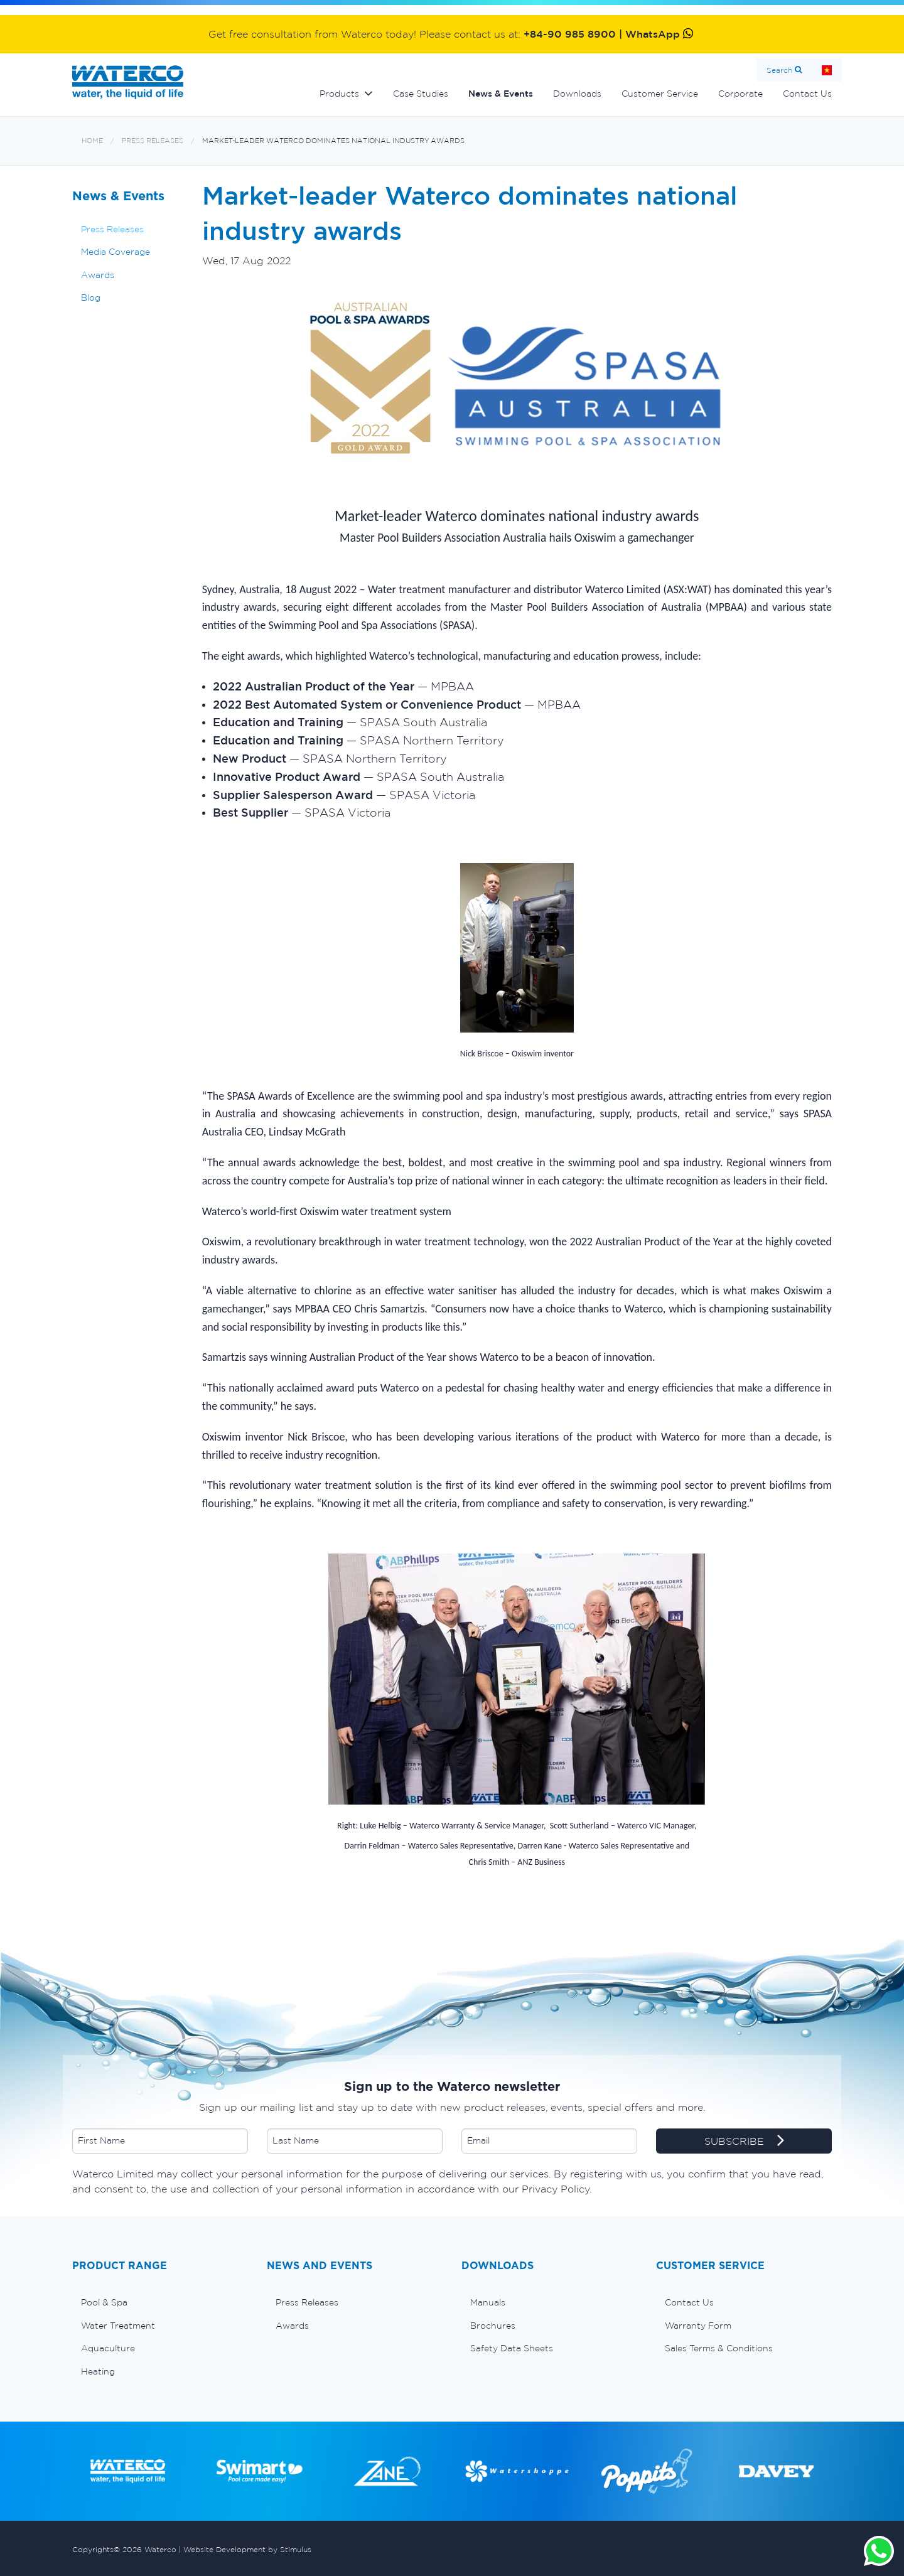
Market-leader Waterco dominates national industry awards (333, 140)
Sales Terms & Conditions (719, 2348)
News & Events (500, 94)
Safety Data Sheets (511, 2348)
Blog (90, 297)
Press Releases (152, 140)
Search (779, 70)
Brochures (492, 2326)
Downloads (577, 94)
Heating (98, 2371)
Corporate (740, 94)
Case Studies (420, 94)
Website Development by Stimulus (247, 2549)
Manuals (487, 2302)
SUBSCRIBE (744, 2142)
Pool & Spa (104, 2302)
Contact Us (807, 94)
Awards (97, 275)
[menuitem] (160, 2302)
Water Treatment (118, 2326)
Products (339, 94)
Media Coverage (115, 252)
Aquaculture (108, 2348)
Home (827, 70)
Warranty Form (698, 2326)
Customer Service (660, 94)
